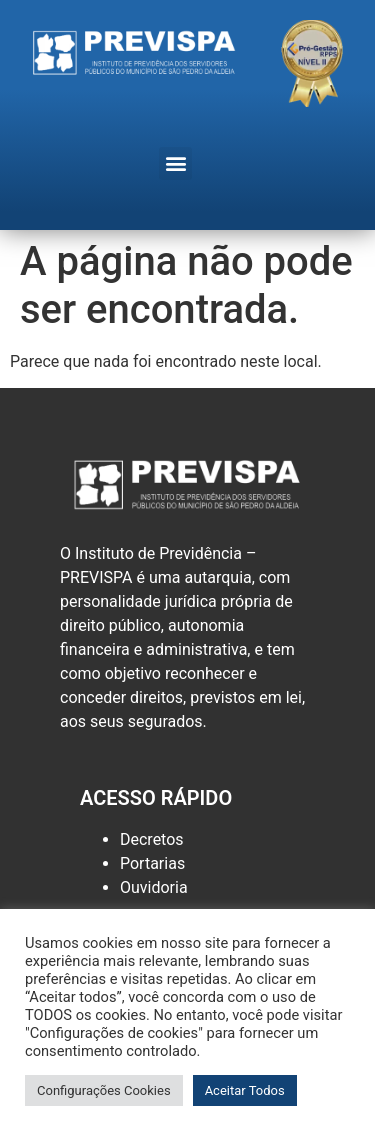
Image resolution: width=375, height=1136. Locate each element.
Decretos (152, 839)
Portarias (152, 863)
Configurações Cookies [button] (104, 1090)
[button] (175, 163)
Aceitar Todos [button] (245, 1090)
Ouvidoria (154, 887)
